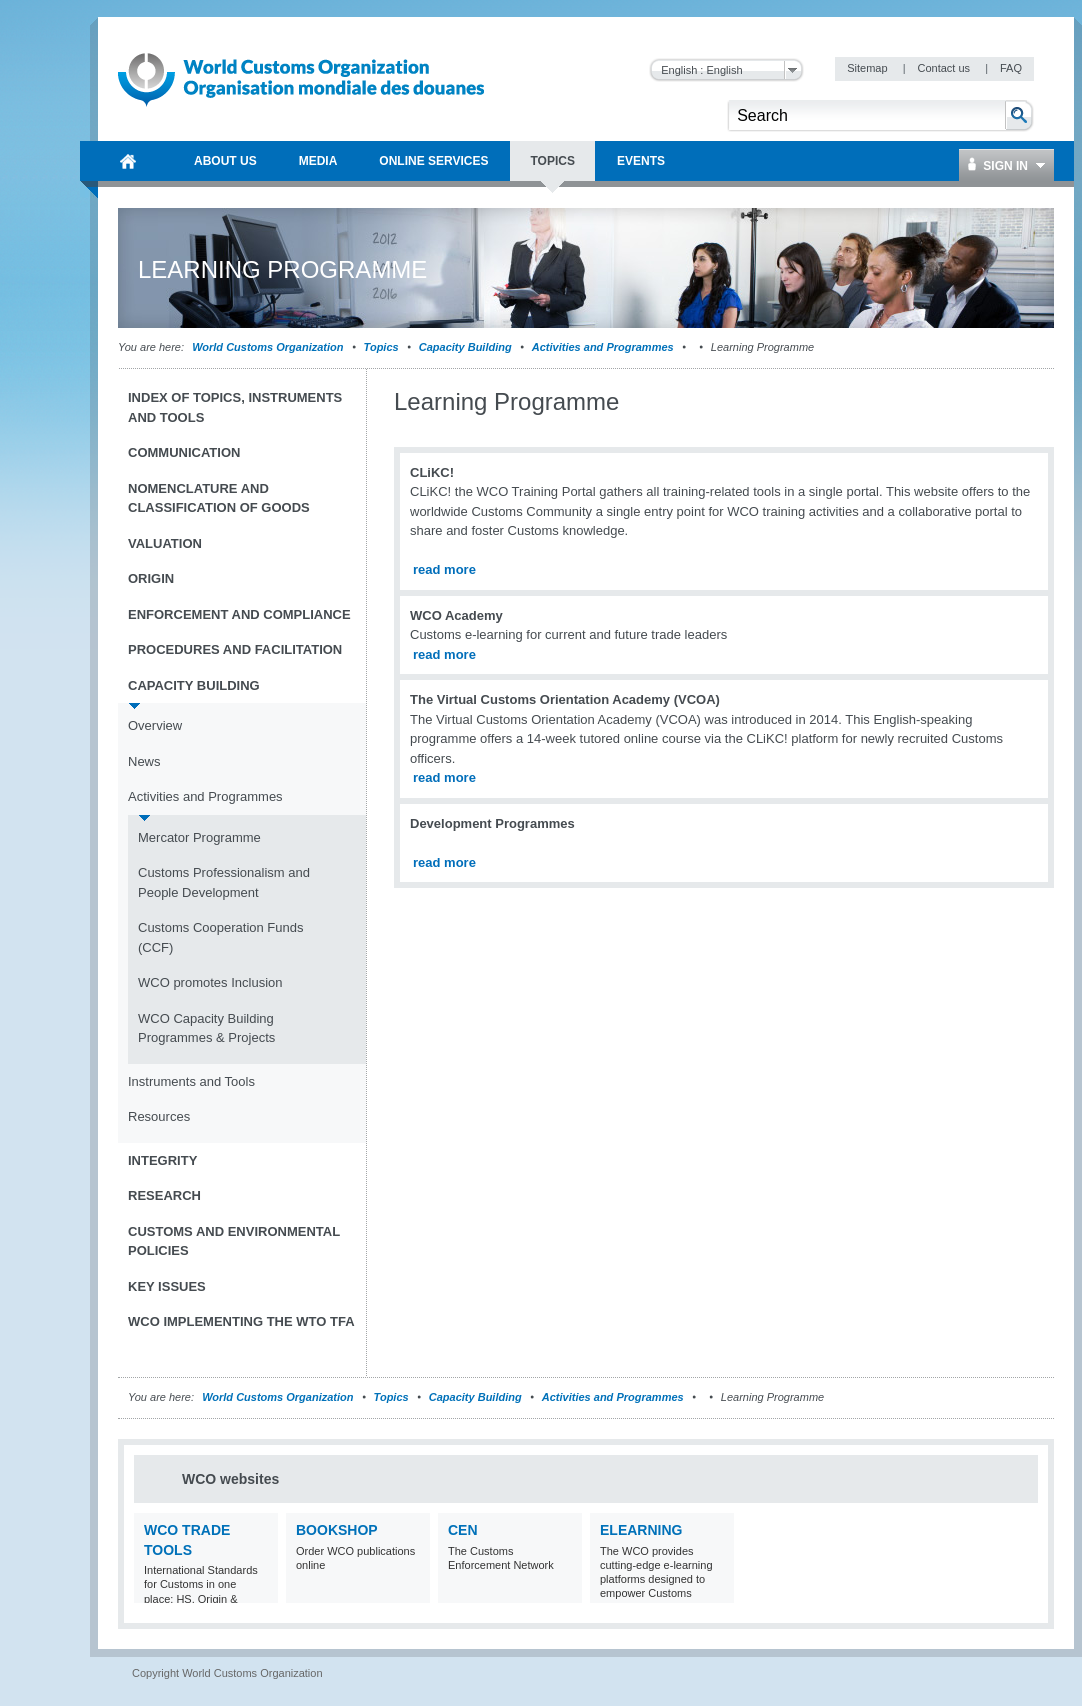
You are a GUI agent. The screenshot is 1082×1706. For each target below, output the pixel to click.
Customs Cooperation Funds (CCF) (220, 937)
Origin (151, 578)
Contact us (945, 68)
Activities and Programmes (603, 347)
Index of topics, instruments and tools (235, 407)
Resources (159, 1116)
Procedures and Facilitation (235, 649)
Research (164, 1195)
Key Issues (167, 1286)
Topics (381, 347)
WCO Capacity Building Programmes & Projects (206, 1028)
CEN (463, 1530)
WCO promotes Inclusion (210, 982)
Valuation (165, 543)
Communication (184, 452)
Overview (155, 725)
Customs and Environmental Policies (234, 1241)
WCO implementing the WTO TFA (241, 1321)
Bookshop (337, 1530)
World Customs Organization (269, 347)
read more (444, 569)
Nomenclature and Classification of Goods (219, 498)
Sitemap (868, 68)
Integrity (162, 1160)
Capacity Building (465, 347)
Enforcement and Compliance (239, 614)
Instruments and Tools (191, 1081)
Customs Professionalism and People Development (224, 882)
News (144, 761)
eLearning (641, 1530)
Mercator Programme (199, 837)
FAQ (1011, 68)
